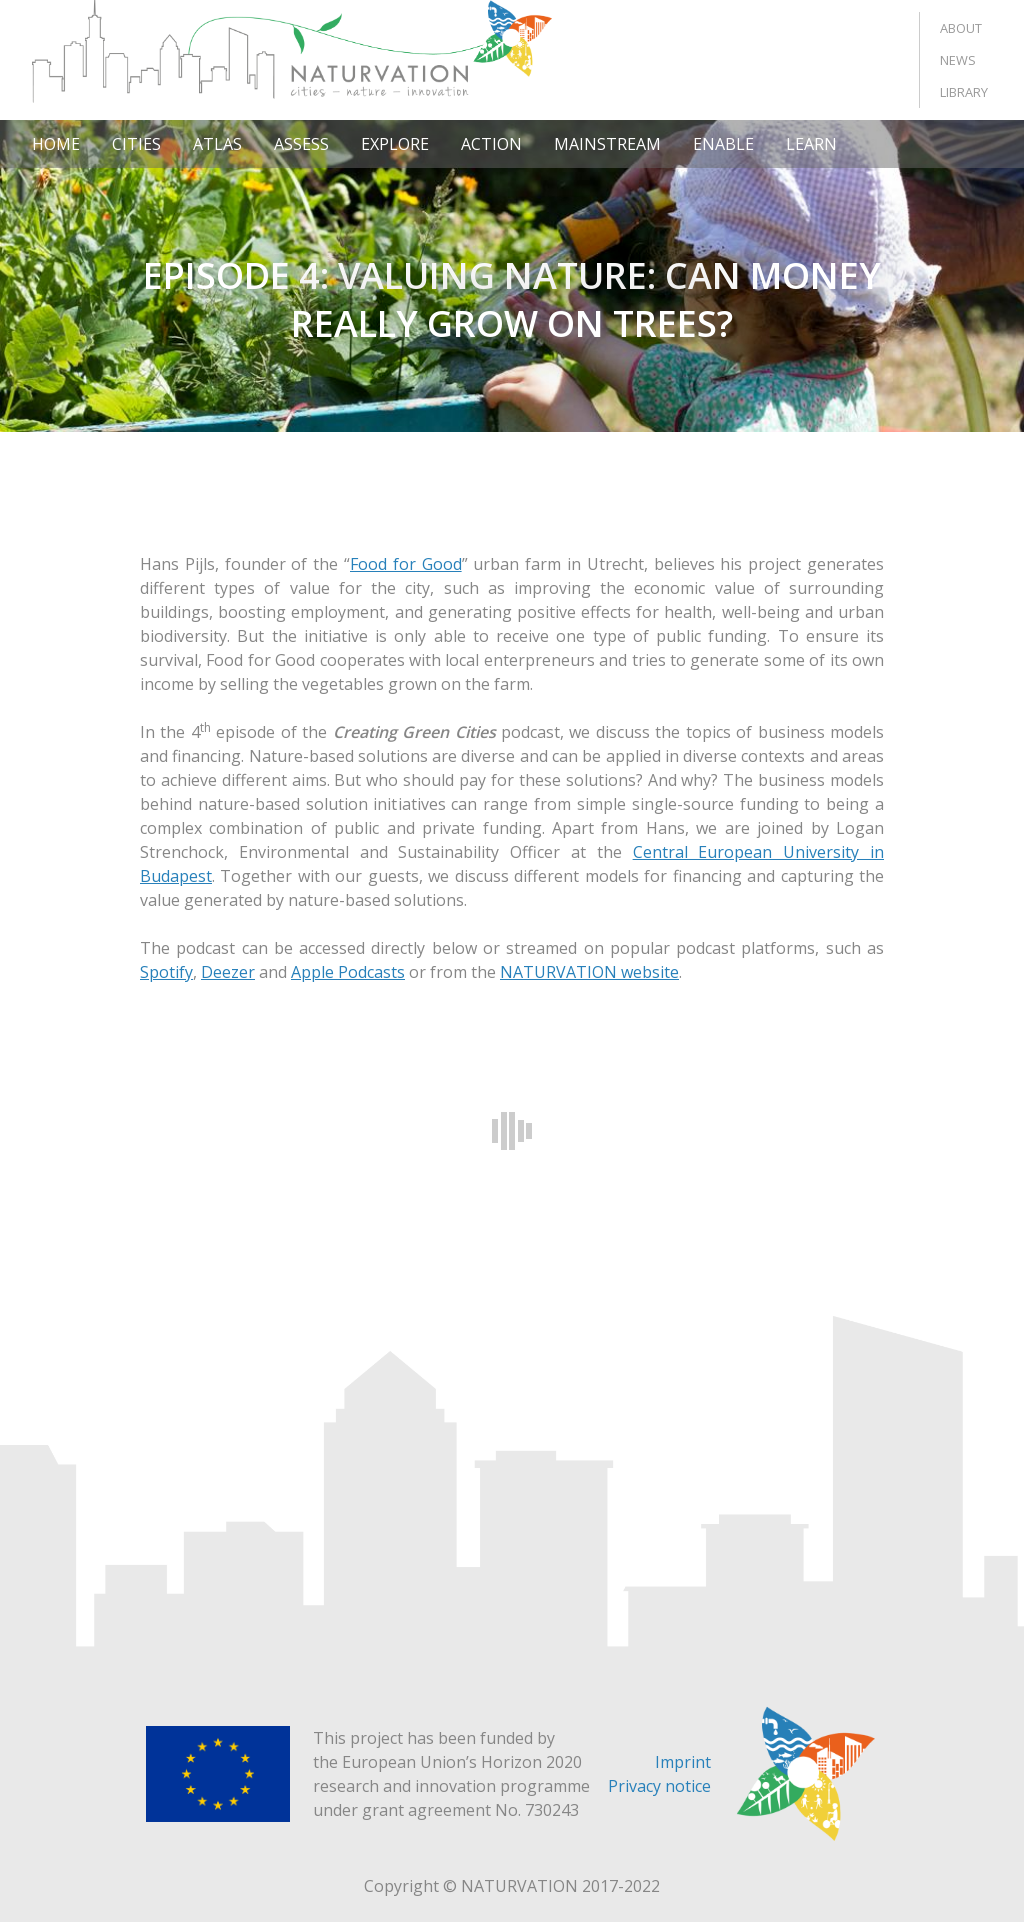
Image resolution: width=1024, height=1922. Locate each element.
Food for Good (406, 564)
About (961, 28)
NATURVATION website (589, 972)
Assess (301, 144)
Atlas (217, 144)
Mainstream (607, 144)
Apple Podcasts (348, 972)
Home (56, 144)
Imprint (683, 1762)
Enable (723, 144)
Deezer (228, 972)
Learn (811, 144)
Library (964, 92)
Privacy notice (659, 1786)
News (958, 60)
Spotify (166, 972)
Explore (395, 144)
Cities (136, 144)
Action (491, 144)
